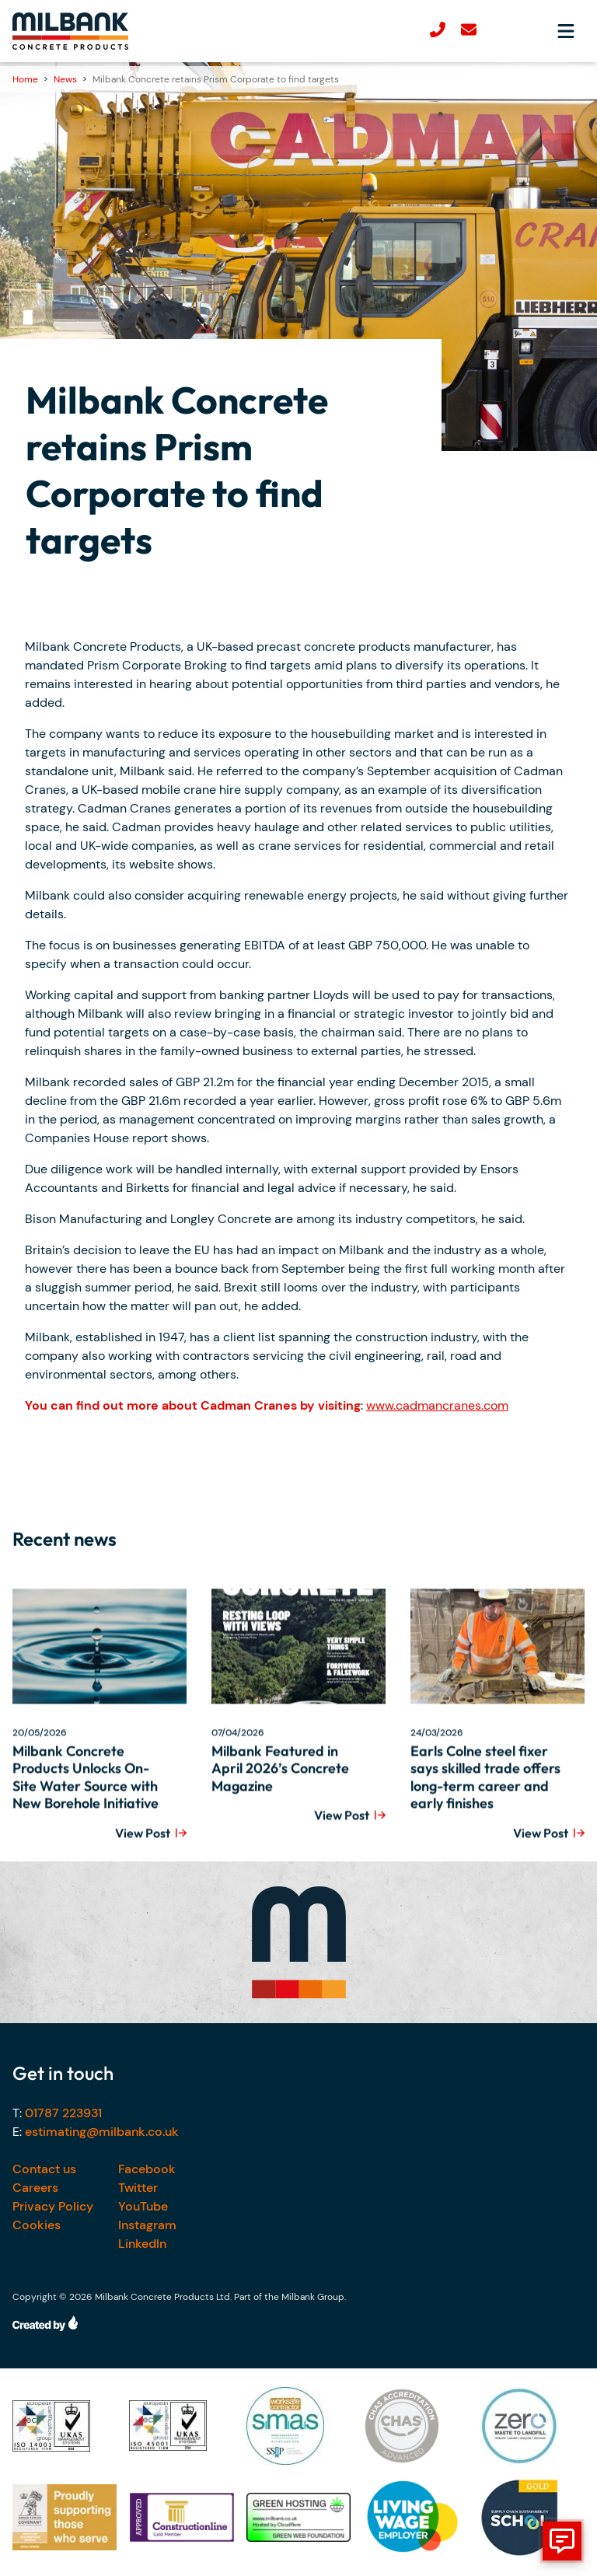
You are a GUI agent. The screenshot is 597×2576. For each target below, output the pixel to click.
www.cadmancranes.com (437, 1405)
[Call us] (437, 31)
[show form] (562, 2541)
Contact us (44, 2169)
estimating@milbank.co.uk (102, 2131)
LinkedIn (142, 2243)
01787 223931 (63, 2113)
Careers (35, 2187)
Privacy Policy (52, 2206)
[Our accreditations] (64, 2426)
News (65, 79)
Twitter (138, 2187)
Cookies (36, 2225)
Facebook (147, 2169)
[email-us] (469, 31)
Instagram (147, 2225)
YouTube (143, 2206)
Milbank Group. (313, 2297)
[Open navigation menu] (566, 31)
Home (25, 79)
